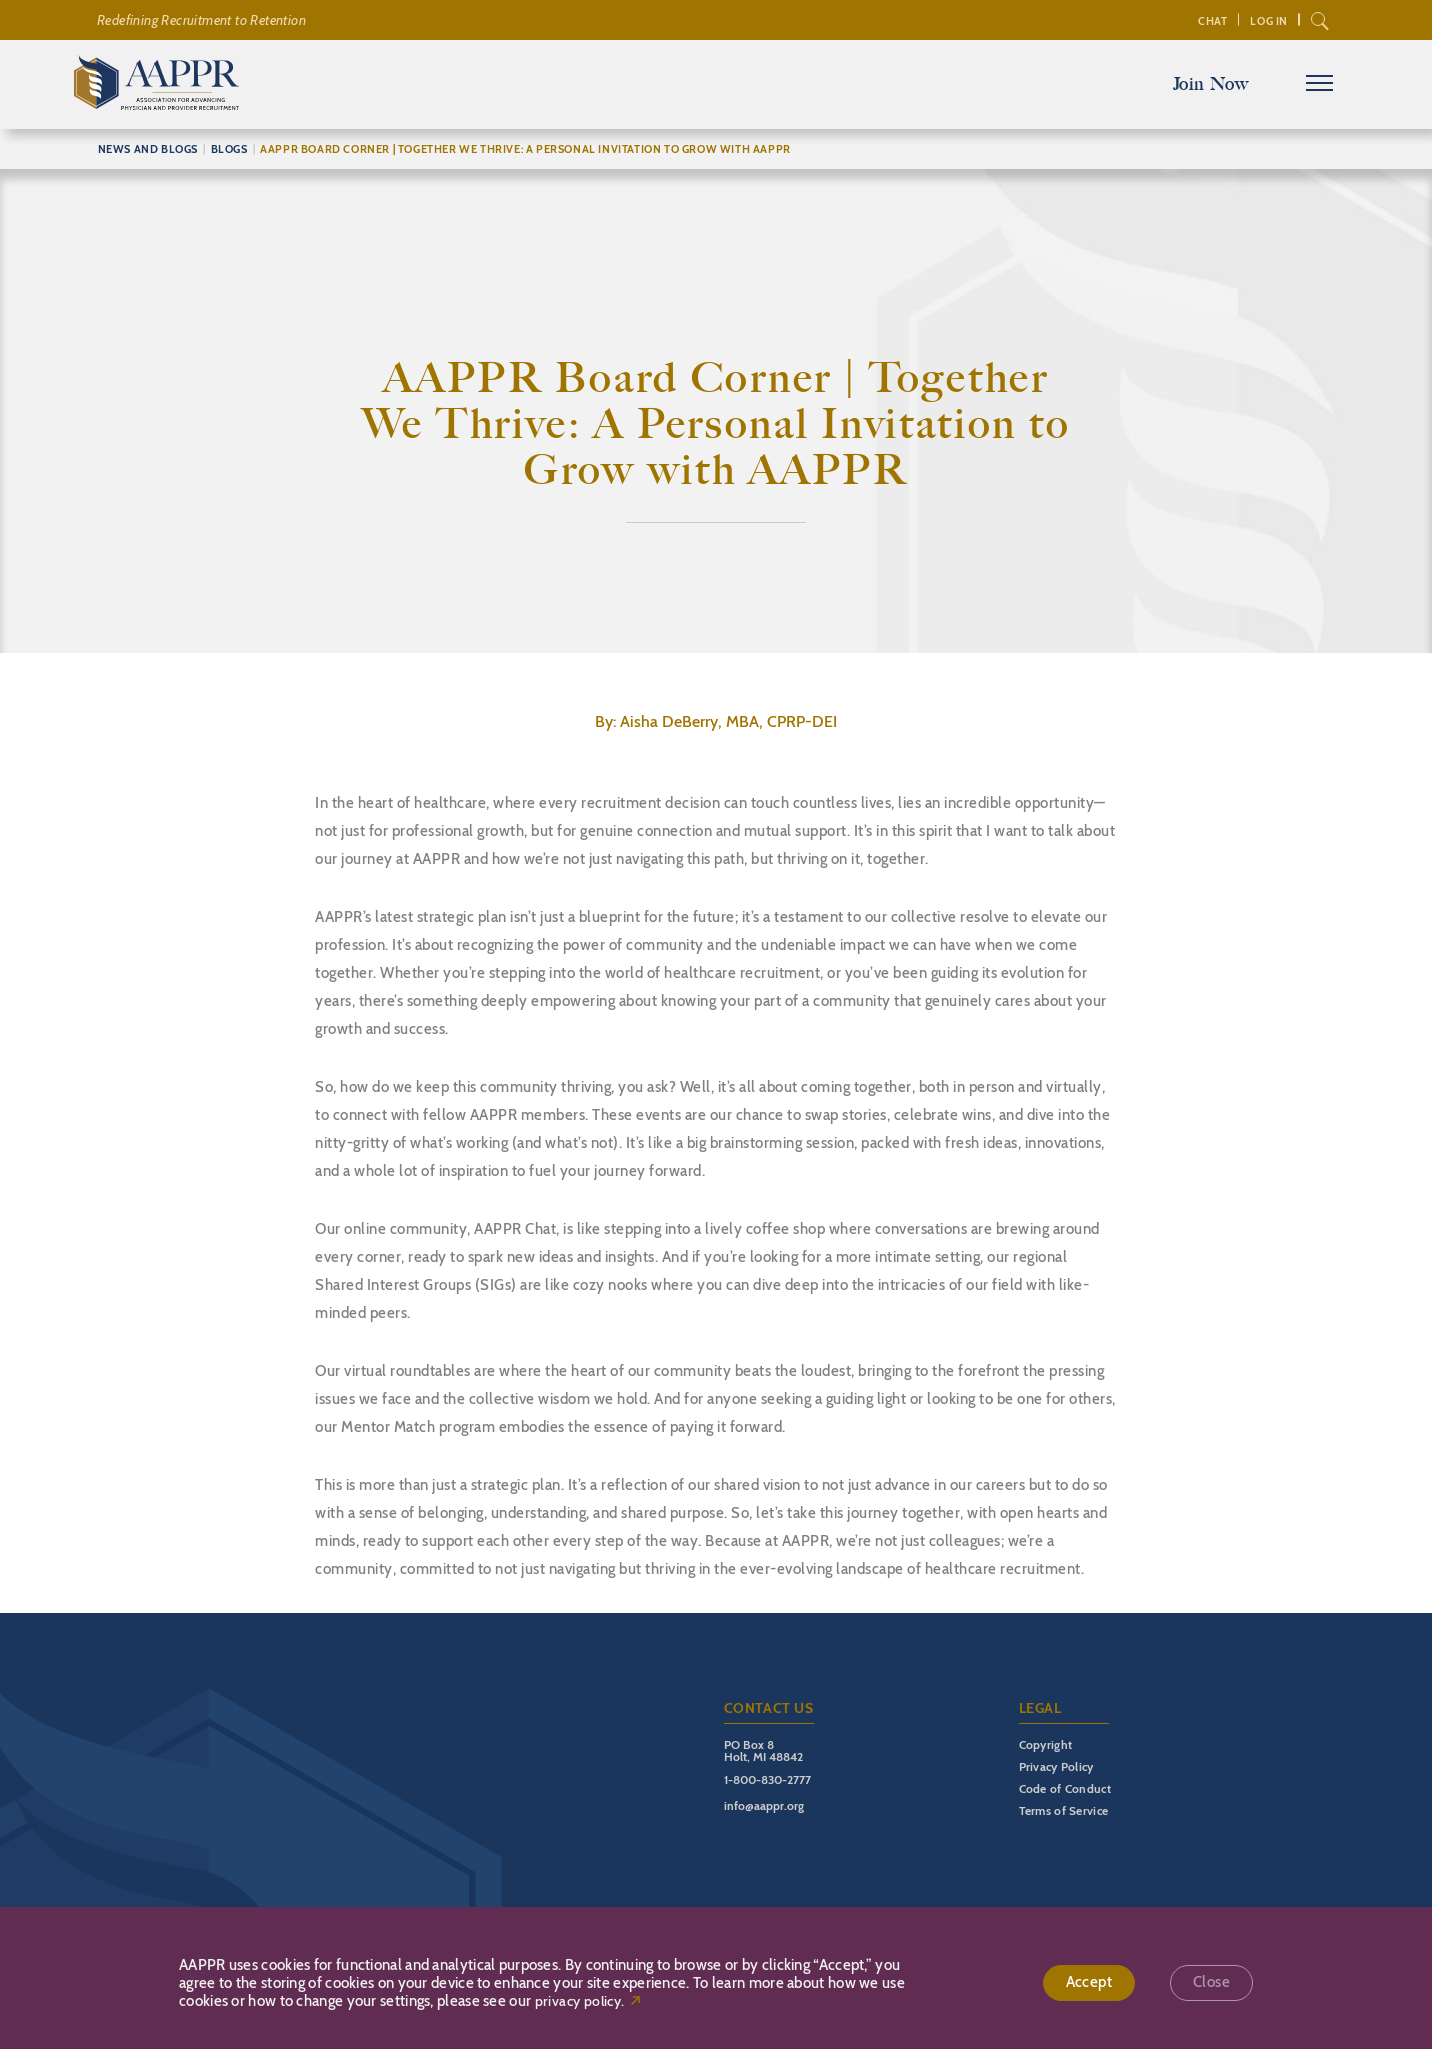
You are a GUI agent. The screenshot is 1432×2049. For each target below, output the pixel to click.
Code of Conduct (1065, 1788)
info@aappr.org (764, 1805)
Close (1211, 1983)
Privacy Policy (1056, 1766)
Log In (1269, 21)
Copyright (1046, 1744)
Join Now (1210, 84)
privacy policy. (580, 2001)
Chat (1211, 21)
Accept (1089, 1983)
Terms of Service (1064, 1810)
